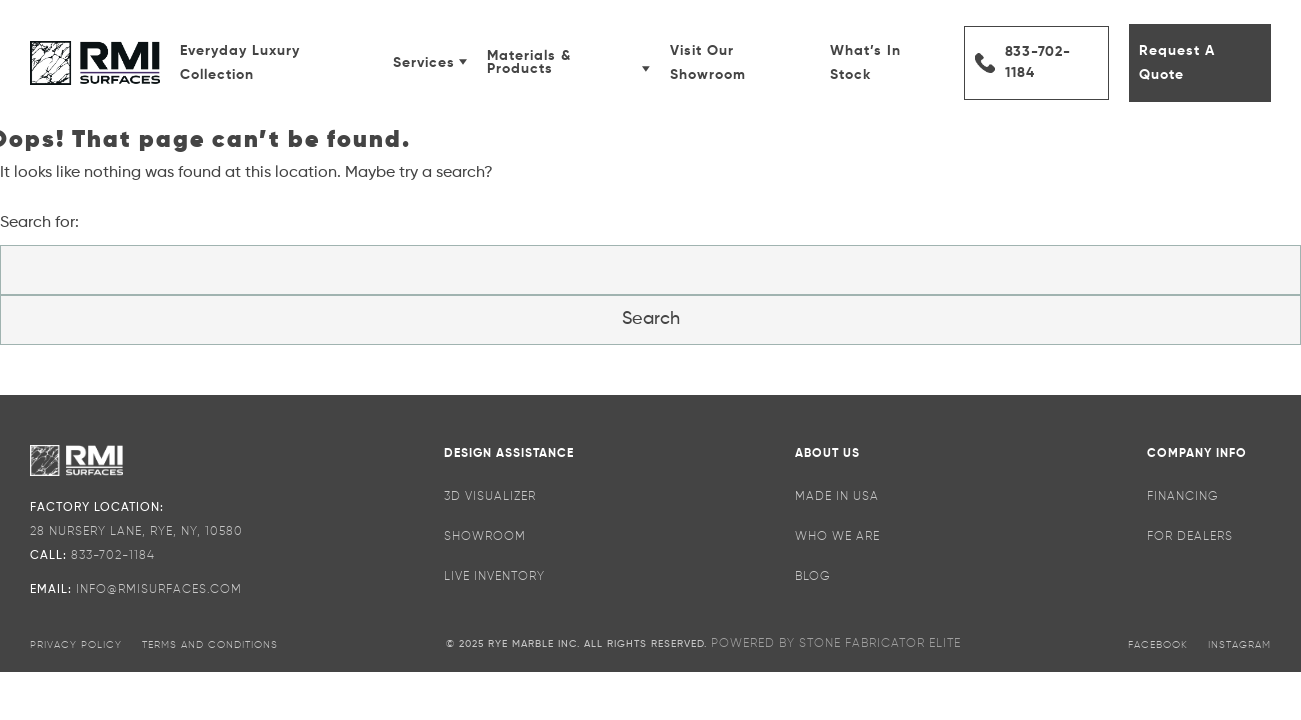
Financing (1183, 497)
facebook (1158, 645)
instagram (1239, 645)
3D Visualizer (490, 497)
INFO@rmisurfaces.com (159, 590)
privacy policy (76, 645)
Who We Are (837, 537)
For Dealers (1190, 537)
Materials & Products (568, 62)
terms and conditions (210, 645)
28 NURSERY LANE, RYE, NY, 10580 (136, 532)
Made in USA (837, 497)
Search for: (39, 223)
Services (430, 63)
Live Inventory (494, 577)
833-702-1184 (1038, 62)
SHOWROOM (485, 537)
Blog (813, 577)
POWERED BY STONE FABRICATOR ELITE (836, 644)
